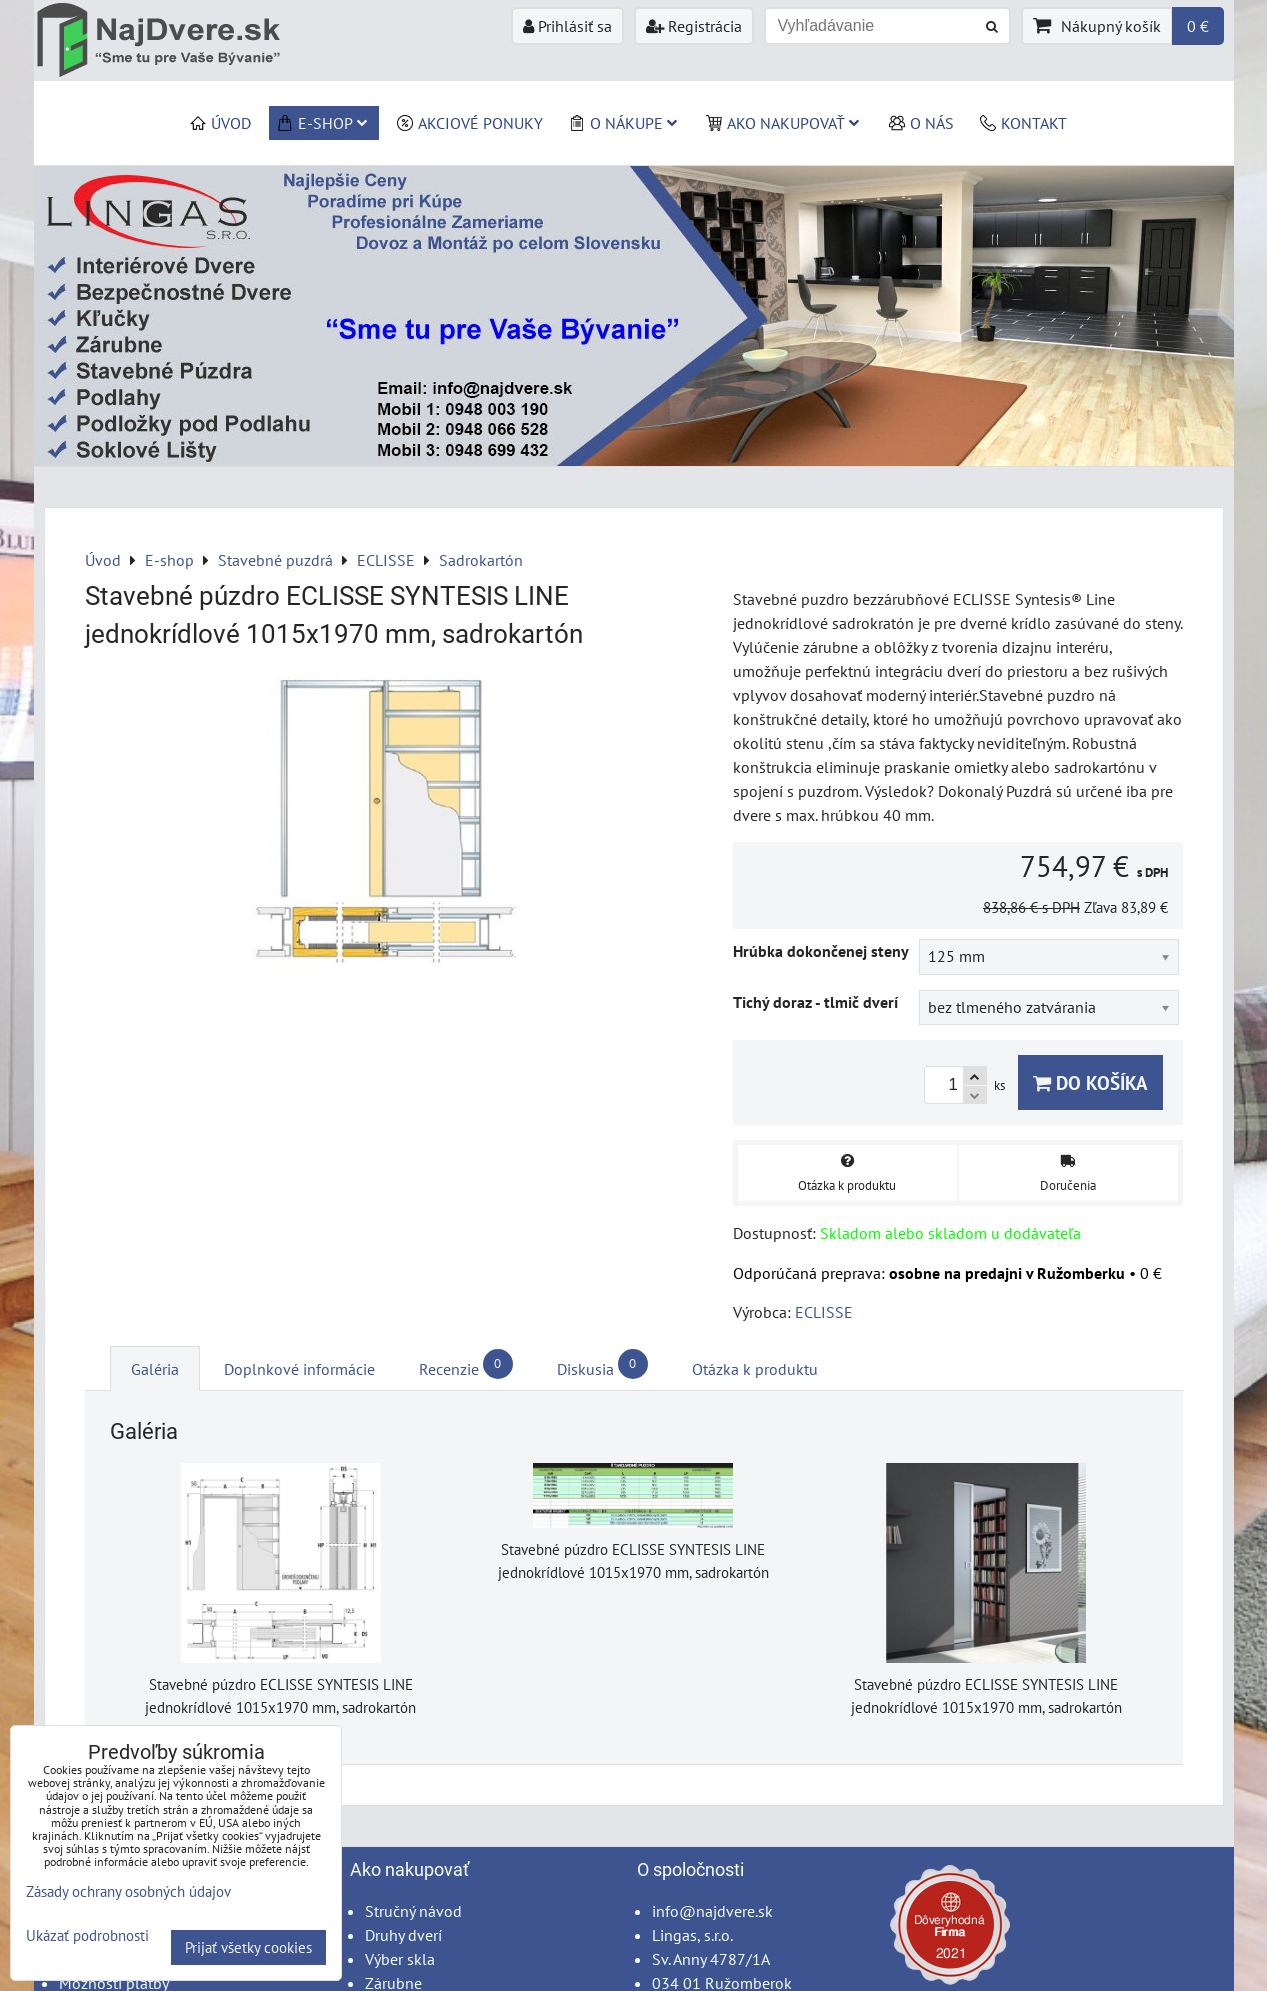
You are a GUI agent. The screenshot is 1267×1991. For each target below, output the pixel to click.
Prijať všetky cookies (248, 1947)
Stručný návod (413, 1911)
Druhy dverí (403, 1935)
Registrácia (694, 26)
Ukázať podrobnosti (87, 1936)
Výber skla (400, 1959)
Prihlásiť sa (567, 26)
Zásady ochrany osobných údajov (128, 1891)
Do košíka (1090, 1082)
